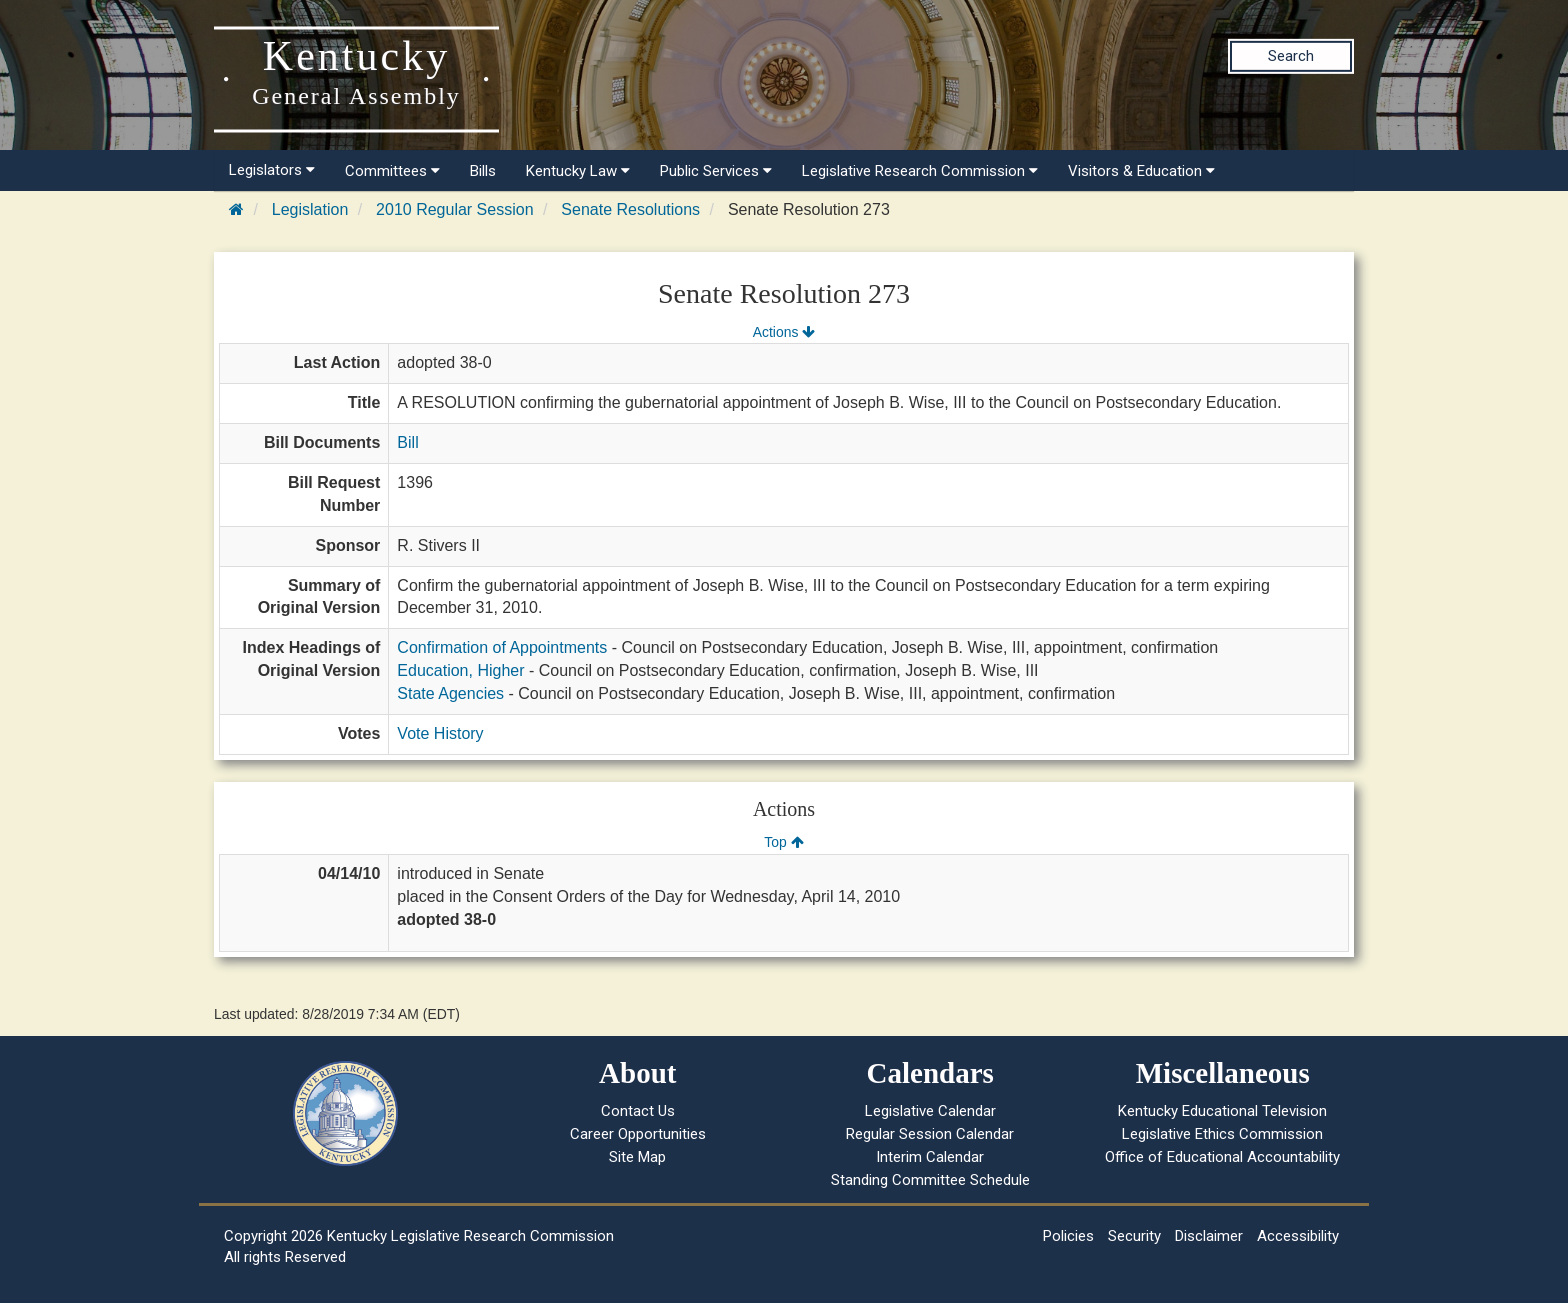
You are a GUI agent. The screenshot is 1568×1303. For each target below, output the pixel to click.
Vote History (440, 733)
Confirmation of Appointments (502, 647)
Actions (784, 332)
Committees (392, 171)
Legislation (310, 209)
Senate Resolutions (630, 209)
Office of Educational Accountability (1222, 1157)
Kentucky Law (578, 171)
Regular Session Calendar (930, 1134)
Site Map (637, 1157)
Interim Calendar (930, 1157)
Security (1134, 1236)
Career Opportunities (638, 1134)
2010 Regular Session (454, 209)
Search (1291, 56)
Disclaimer (1209, 1236)
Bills (483, 171)
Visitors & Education (1141, 171)
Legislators (272, 170)
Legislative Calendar (930, 1111)
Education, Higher (460, 670)
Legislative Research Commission (920, 171)
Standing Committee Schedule (930, 1180)
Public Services (716, 171)
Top (783, 842)
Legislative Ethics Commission (1222, 1134)
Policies (1068, 1236)
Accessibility (1298, 1236)
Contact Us (638, 1111)
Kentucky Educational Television (1222, 1111)
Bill (407, 442)
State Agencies (450, 693)
